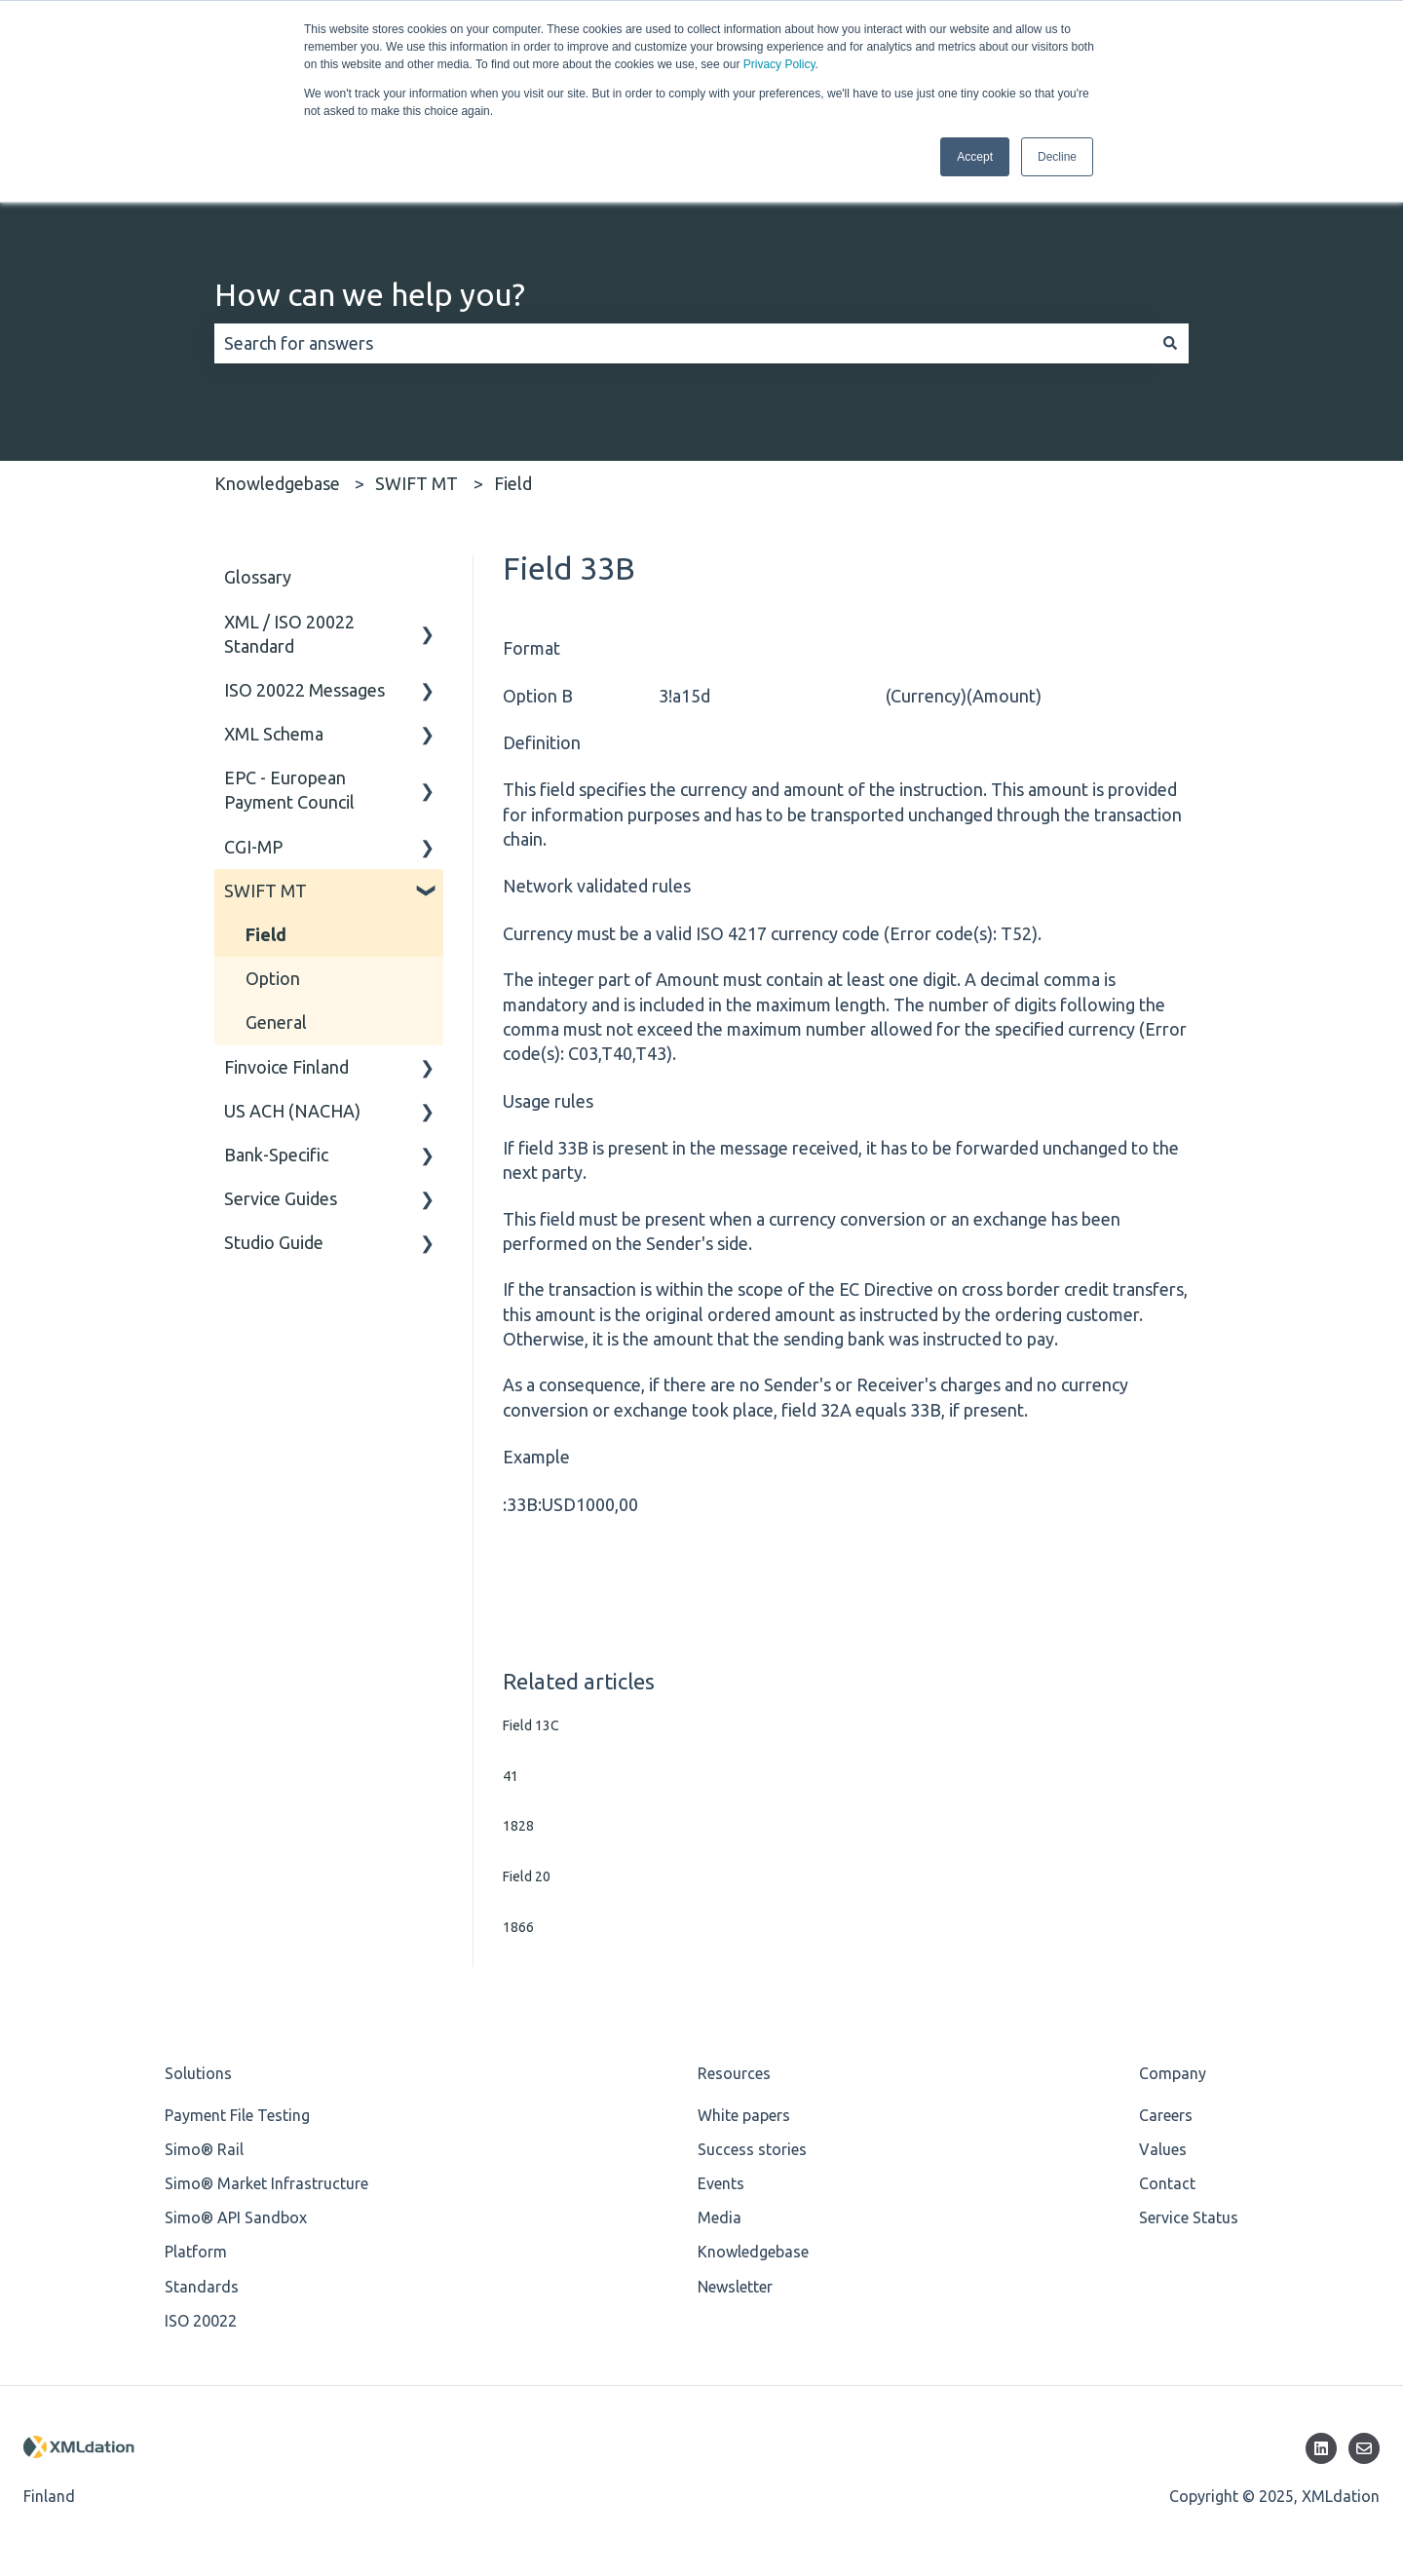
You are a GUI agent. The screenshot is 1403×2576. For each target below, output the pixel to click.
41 (510, 1776)
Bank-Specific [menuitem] (276, 1154)
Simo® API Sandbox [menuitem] (236, 2217)
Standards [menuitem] (202, 2286)
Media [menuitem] (719, 2217)
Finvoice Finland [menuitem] (286, 1067)
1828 (518, 1826)
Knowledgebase (277, 483)
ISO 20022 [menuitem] (201, 2321)
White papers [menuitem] (744, 2115)
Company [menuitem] (1172, 2073)
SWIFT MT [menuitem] (265, 890)
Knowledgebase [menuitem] (753, 2251)
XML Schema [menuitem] (273, 733)
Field (513, 483)
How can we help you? (369, 294)
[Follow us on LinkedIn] (1321, 2448)
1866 (518, 1927)
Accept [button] (975, 157)
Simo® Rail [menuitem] (204, 2149)
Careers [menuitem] (1166, 2115)
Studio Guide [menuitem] (273, 1242)
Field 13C (531, 1725)
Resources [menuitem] (734, 2073)
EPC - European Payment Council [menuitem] (289, 790)
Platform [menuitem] (196, 2251)
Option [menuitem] (273, 978)
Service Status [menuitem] (1188, 2217)
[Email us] (1364, 2448)
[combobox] (683, 343)
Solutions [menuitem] (198, 2073)
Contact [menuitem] (1167, 2183)
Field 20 (526, 1876)
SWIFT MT (416, 483)
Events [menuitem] (721, 2183)
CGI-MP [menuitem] (253, 846)
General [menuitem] (276, 1022)
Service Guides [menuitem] (280, 1198)
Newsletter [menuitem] (735, 2286)
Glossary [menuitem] (257, 577)
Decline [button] (1057, 157)
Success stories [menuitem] (752, 2149)
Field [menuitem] (266, 934)
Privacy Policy (779, 64)
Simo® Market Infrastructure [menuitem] (266, 2183)
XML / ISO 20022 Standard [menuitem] (289, 634)
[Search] (1170, 343)
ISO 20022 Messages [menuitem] (304, 690)
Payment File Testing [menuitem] (237, 2115)
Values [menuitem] (1163, 2149)
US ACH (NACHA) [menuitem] (292, 1110)
